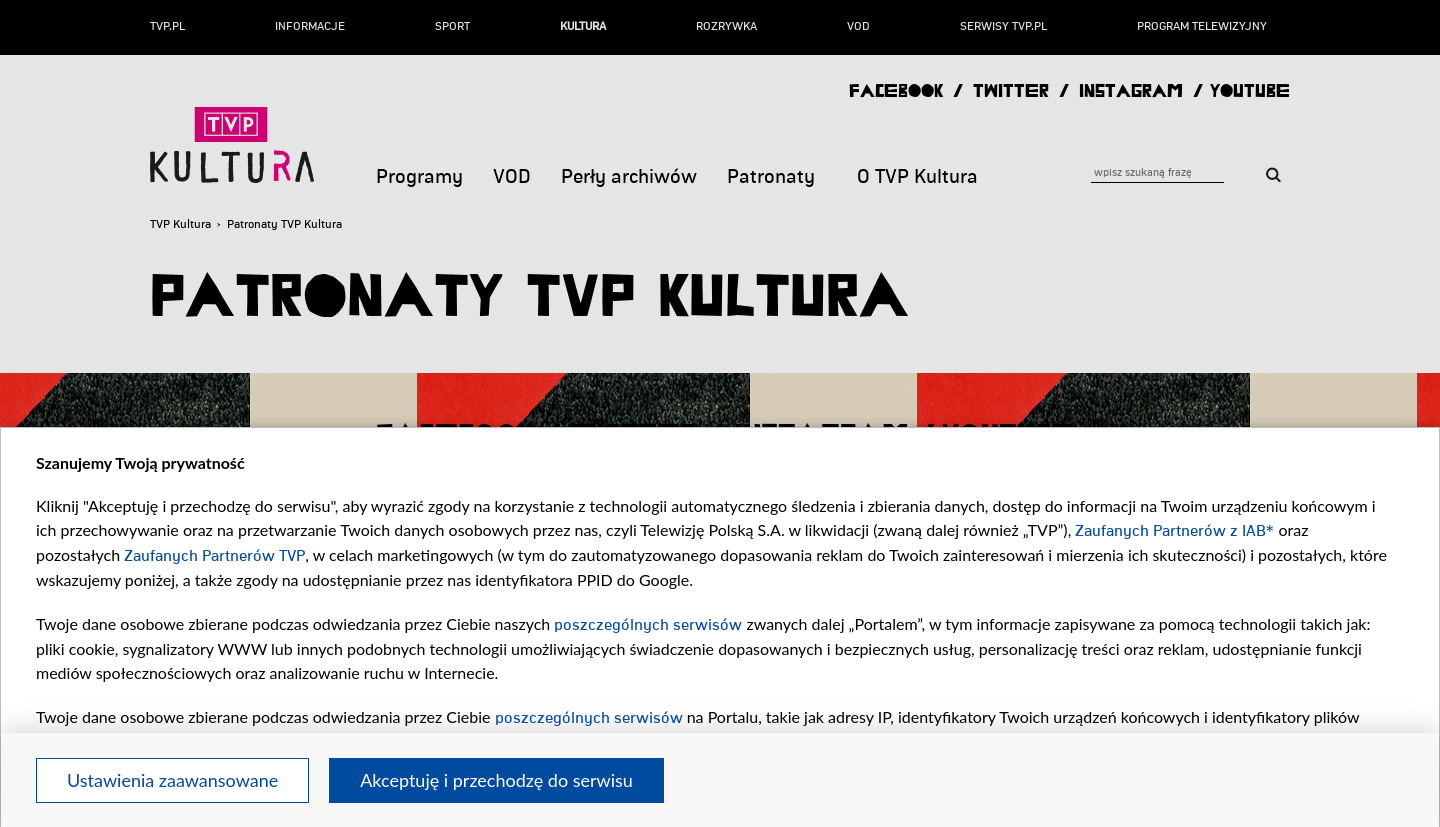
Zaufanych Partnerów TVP (214, 556)
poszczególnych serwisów (648, 625)
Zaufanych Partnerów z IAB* (1174, 531)
